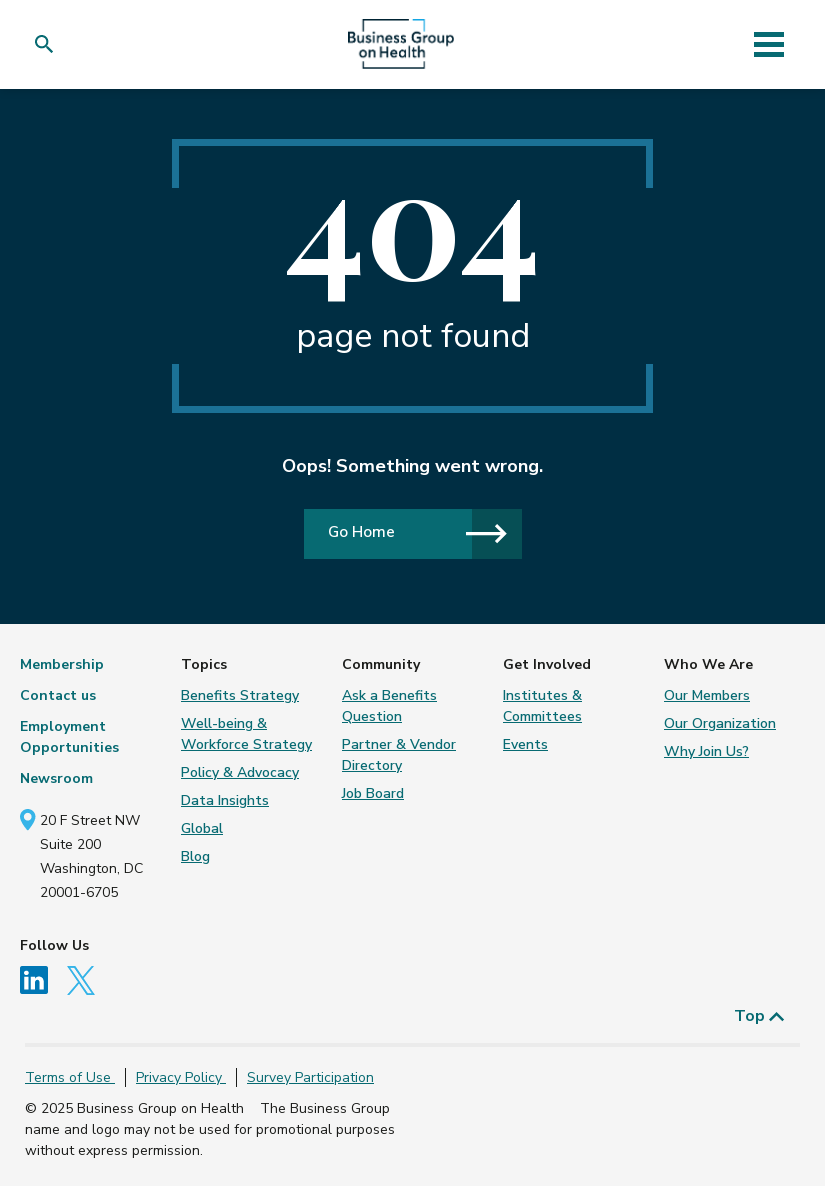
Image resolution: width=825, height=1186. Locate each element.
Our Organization (720, 723)
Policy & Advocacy (240, 772)
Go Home (417, 532)
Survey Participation (310, 1077)
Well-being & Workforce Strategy (246, 734)
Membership (62, 664)
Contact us (58, 695)
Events (525, 744)
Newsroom (56, 778)
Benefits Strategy (240, 695)
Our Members (707, 695)
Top (759, 1016)
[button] (48, 44)
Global (202, 828)
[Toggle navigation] (769, 44)
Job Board (373, 793)
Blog (195, 856)
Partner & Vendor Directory (399, 755)
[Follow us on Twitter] (86, 979)
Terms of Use (70, 1077)
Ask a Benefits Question (389, 706)
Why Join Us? (706, 751)
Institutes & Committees (542, 706)
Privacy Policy (181, 1077)
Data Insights (225, 800)
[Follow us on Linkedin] (41, 979)
